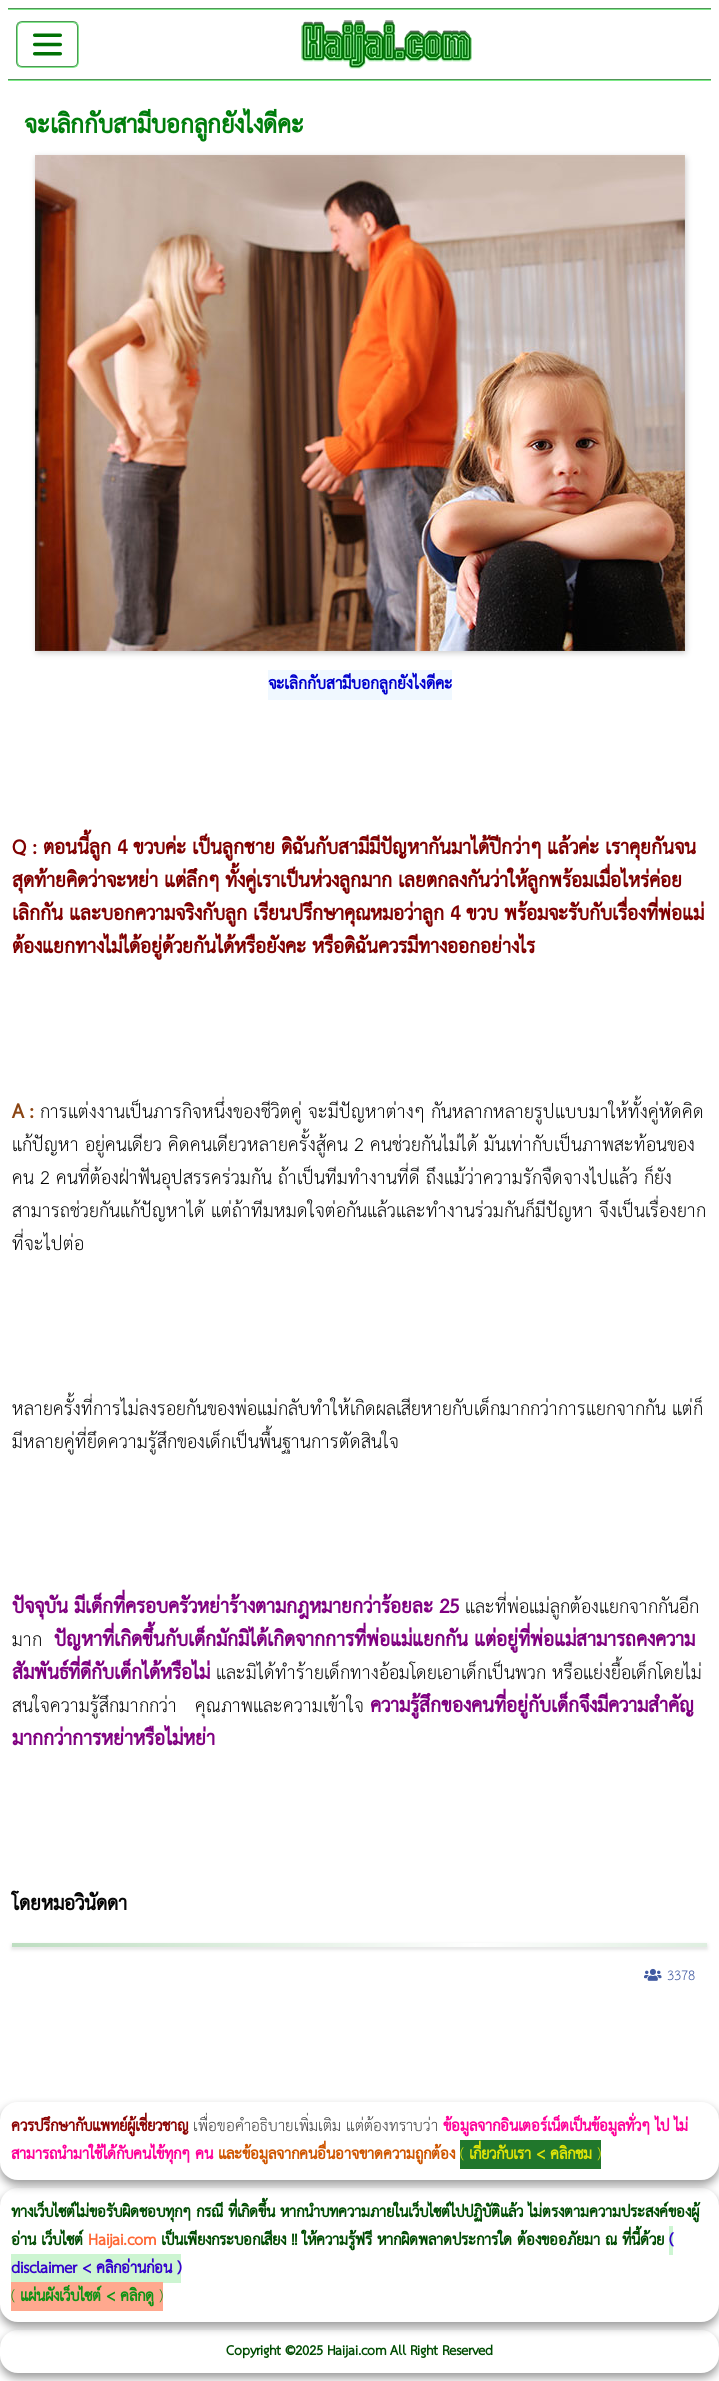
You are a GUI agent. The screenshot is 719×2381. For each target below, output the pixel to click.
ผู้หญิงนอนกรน (100, 2028)
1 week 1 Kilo (173, 2058)
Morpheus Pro (524, 2028)
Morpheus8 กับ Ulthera (305, 2028)
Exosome (531, 2058)
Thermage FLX (707, 2028)
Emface (162, 2088)
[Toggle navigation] (47, 44)
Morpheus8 (272, 2028)
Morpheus (132, 2088)
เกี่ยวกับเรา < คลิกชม (530, 2154)
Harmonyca (537, 2058)
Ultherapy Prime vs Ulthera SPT (126, 2058)
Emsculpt (561, 2028)
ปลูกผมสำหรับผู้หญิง (352, 2058)
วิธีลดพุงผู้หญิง (356, 2028)
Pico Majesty (468, 2058)
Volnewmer (116, 2088)
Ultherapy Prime (178, 2088)
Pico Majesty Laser (474, 2058)
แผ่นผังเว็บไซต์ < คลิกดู (87, 2296)
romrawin (614, 2028)
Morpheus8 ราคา (100, 2058)
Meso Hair (331, 2058)
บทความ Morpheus (592, 2028)
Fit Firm (259, 2058)
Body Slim (289, 2028)
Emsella (540, 2028)
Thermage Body (503, 2028)
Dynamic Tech (63, 2058)
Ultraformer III (149, 2088)
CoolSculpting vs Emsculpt (367, 2028)
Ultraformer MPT (156, 2088)
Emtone (167, 2058)
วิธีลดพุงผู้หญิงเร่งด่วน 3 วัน (283, 2028)
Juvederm (515, 2058)
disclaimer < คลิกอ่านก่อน (91, 2268)
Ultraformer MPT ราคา (21, 2058)
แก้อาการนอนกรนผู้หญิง (201, 2028)
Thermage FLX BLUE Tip (189, 2088)
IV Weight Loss (645, 2028)
